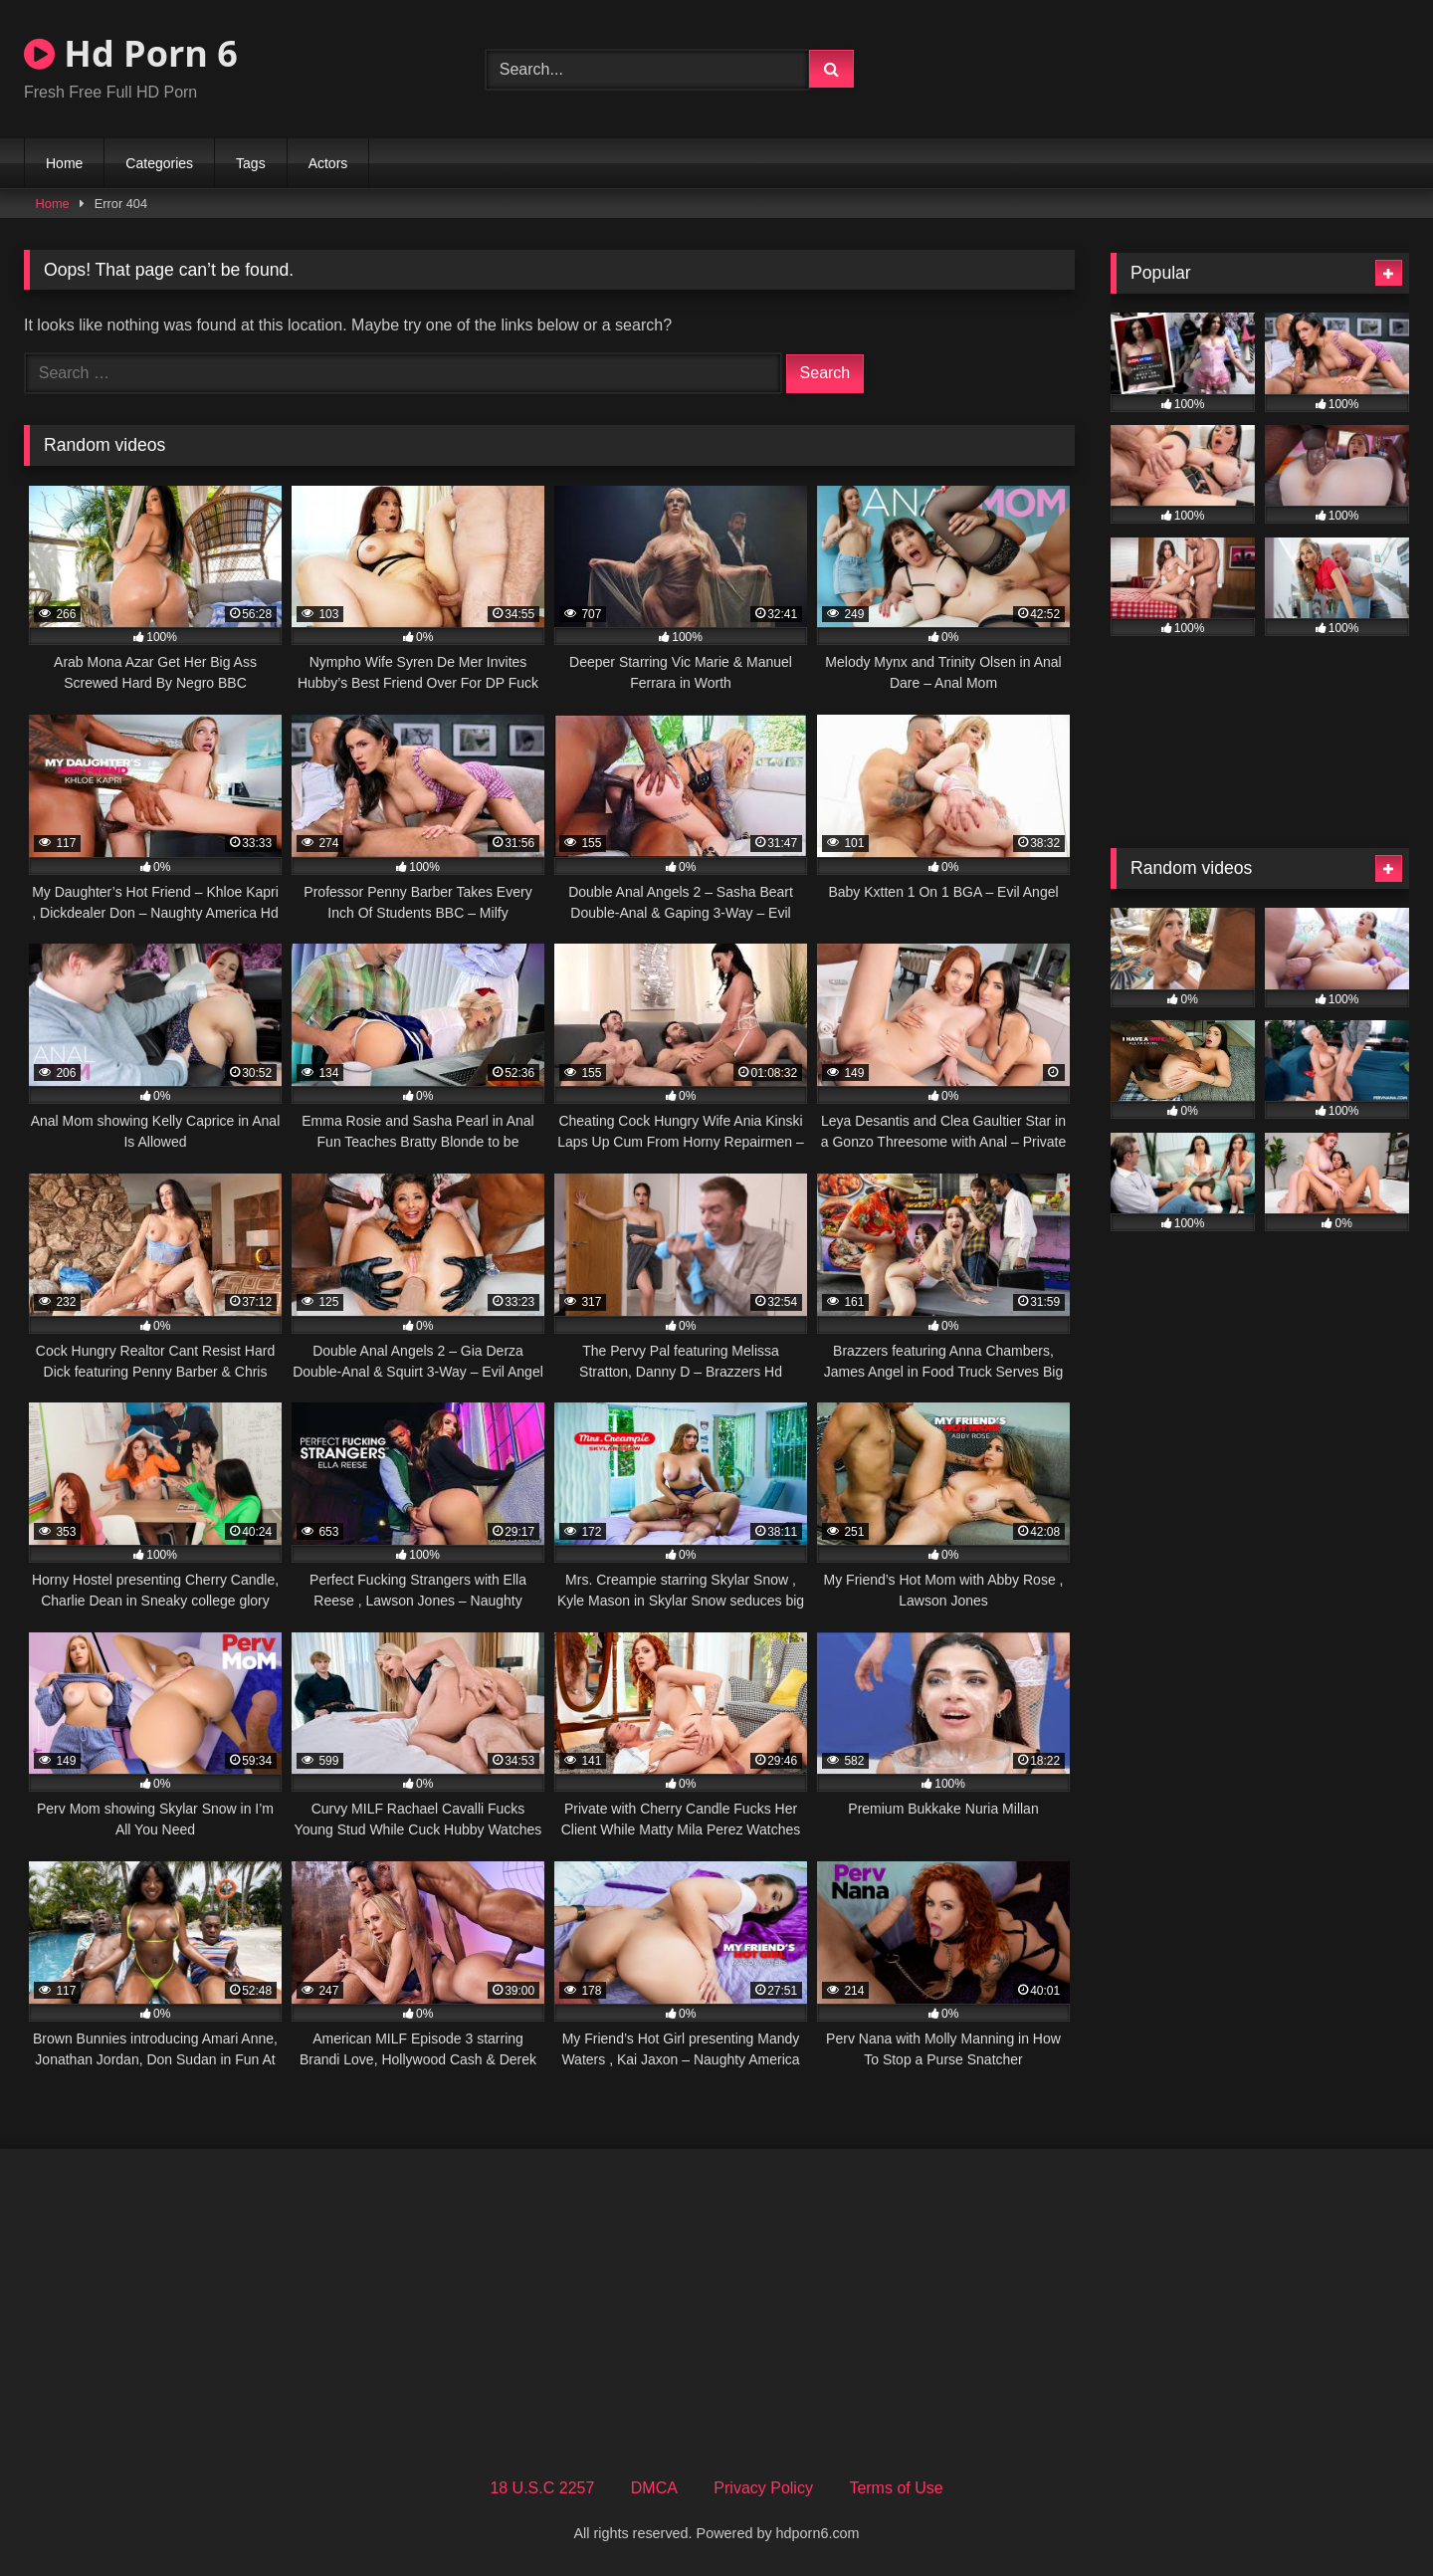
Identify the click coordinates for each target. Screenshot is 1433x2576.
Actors (328, 163)
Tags (251, 163)
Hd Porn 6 (131, 53)
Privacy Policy (763, 2487)
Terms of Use (895, 2487)
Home (64, 163)
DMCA (654, 2487)
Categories (159, 163)
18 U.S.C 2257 (542, 2487)
